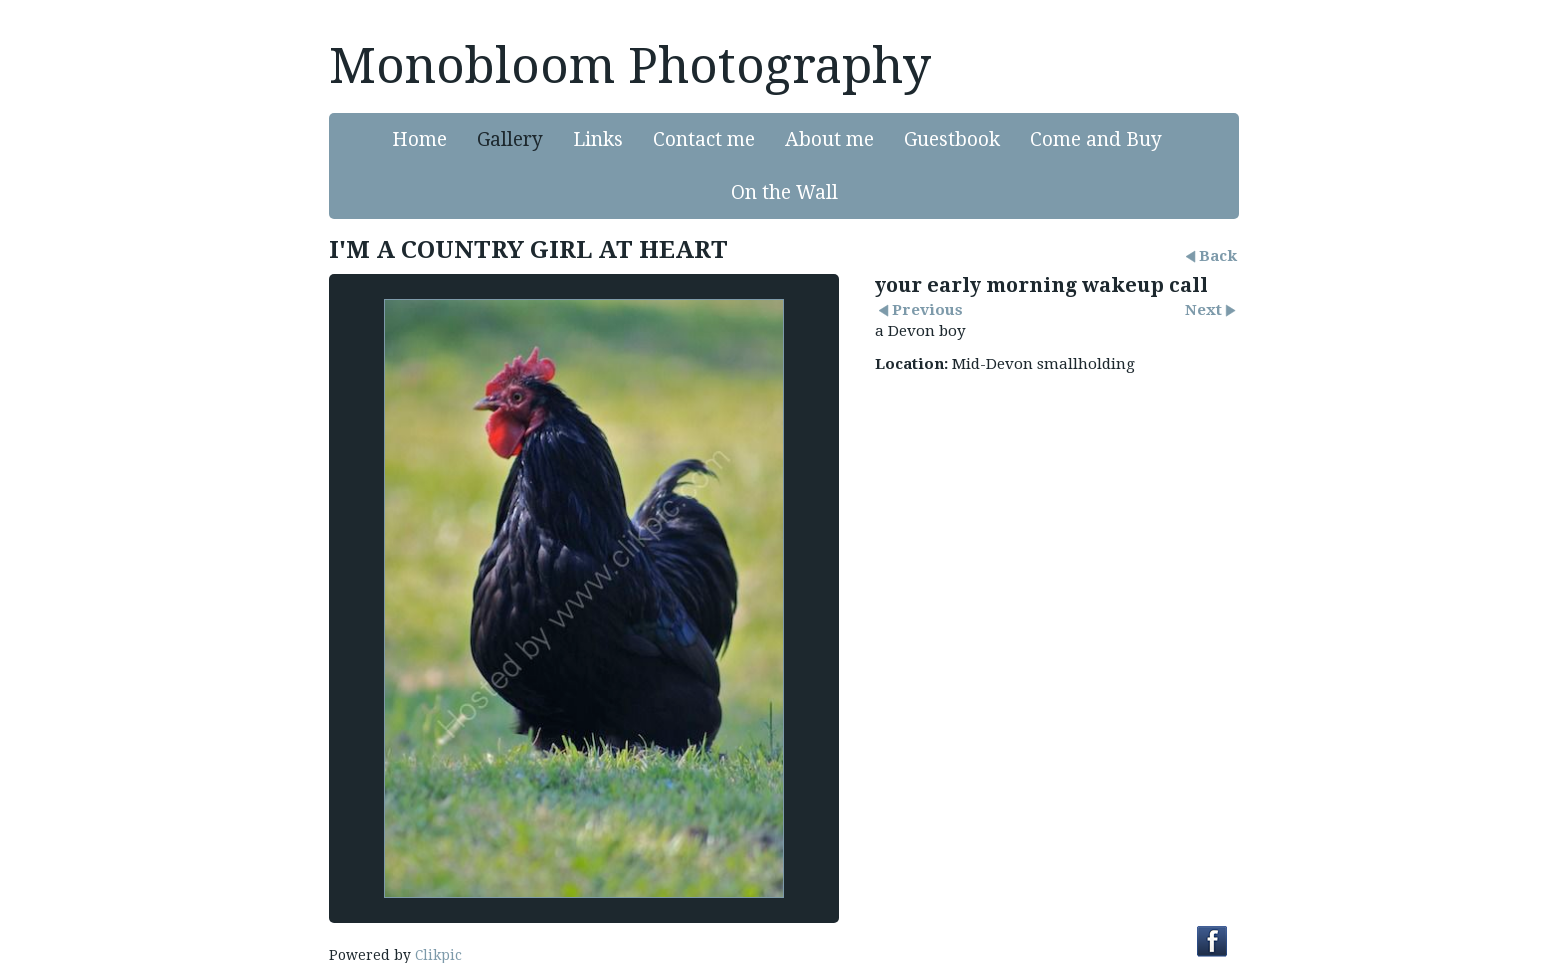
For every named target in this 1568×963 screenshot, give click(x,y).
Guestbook (952, 139)
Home (419, 139)
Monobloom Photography (630, 66)
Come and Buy (1096, 139)
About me (829, 139)
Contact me (704, 139)
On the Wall (784, 192)
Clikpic (438, 955)
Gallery (510, 139)
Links (598, 139)
